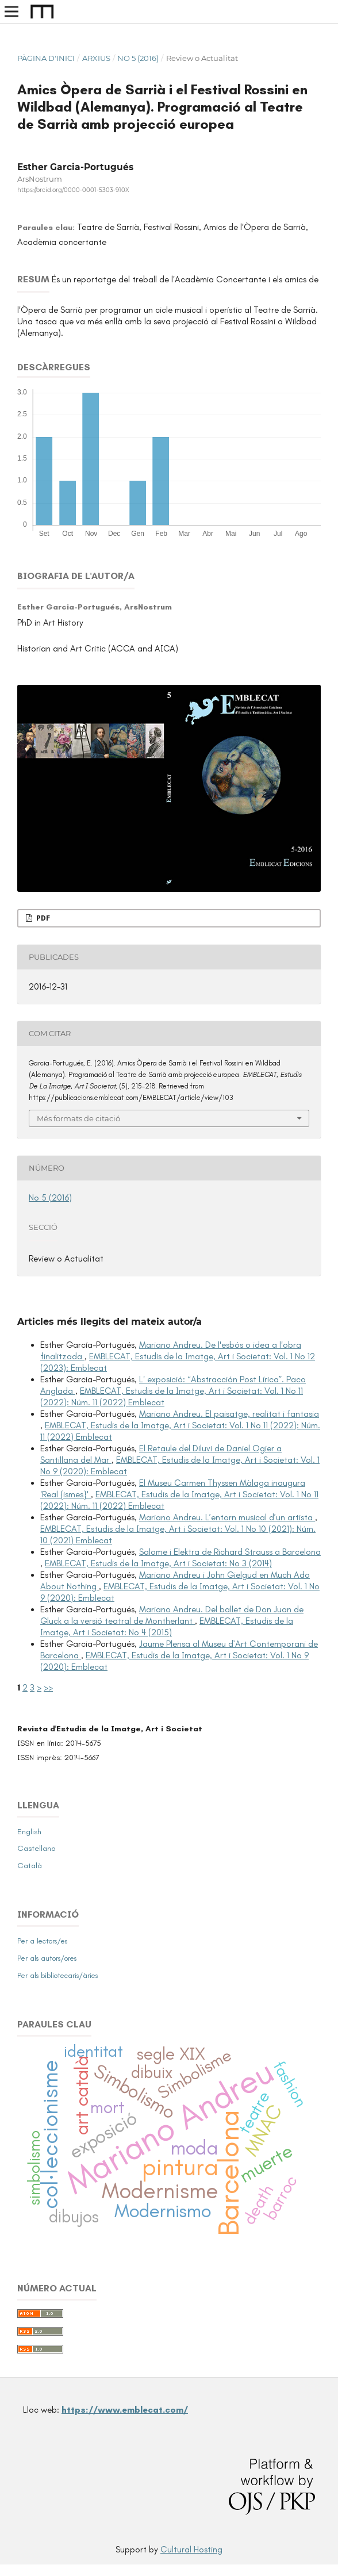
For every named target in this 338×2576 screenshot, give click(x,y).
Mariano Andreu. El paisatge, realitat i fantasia (229, 1414)
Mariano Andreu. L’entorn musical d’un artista (227, 1517)
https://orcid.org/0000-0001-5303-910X (73, 190)
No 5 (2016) (138, 58)
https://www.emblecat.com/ (125, 2410)
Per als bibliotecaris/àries (57, 1975)
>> (48, 1687)
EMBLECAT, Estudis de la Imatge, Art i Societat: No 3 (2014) (158, 1563)
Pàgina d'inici (46, 58)
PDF (42, 918)
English (29, 1832)
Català (29, 1865)
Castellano (36, 1848)
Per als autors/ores (46, 1958)
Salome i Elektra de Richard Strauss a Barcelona (230, 1552)
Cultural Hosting (191, 2549)
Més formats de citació (78, 1118)
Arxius (96, 58)
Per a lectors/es (42, 1941)
